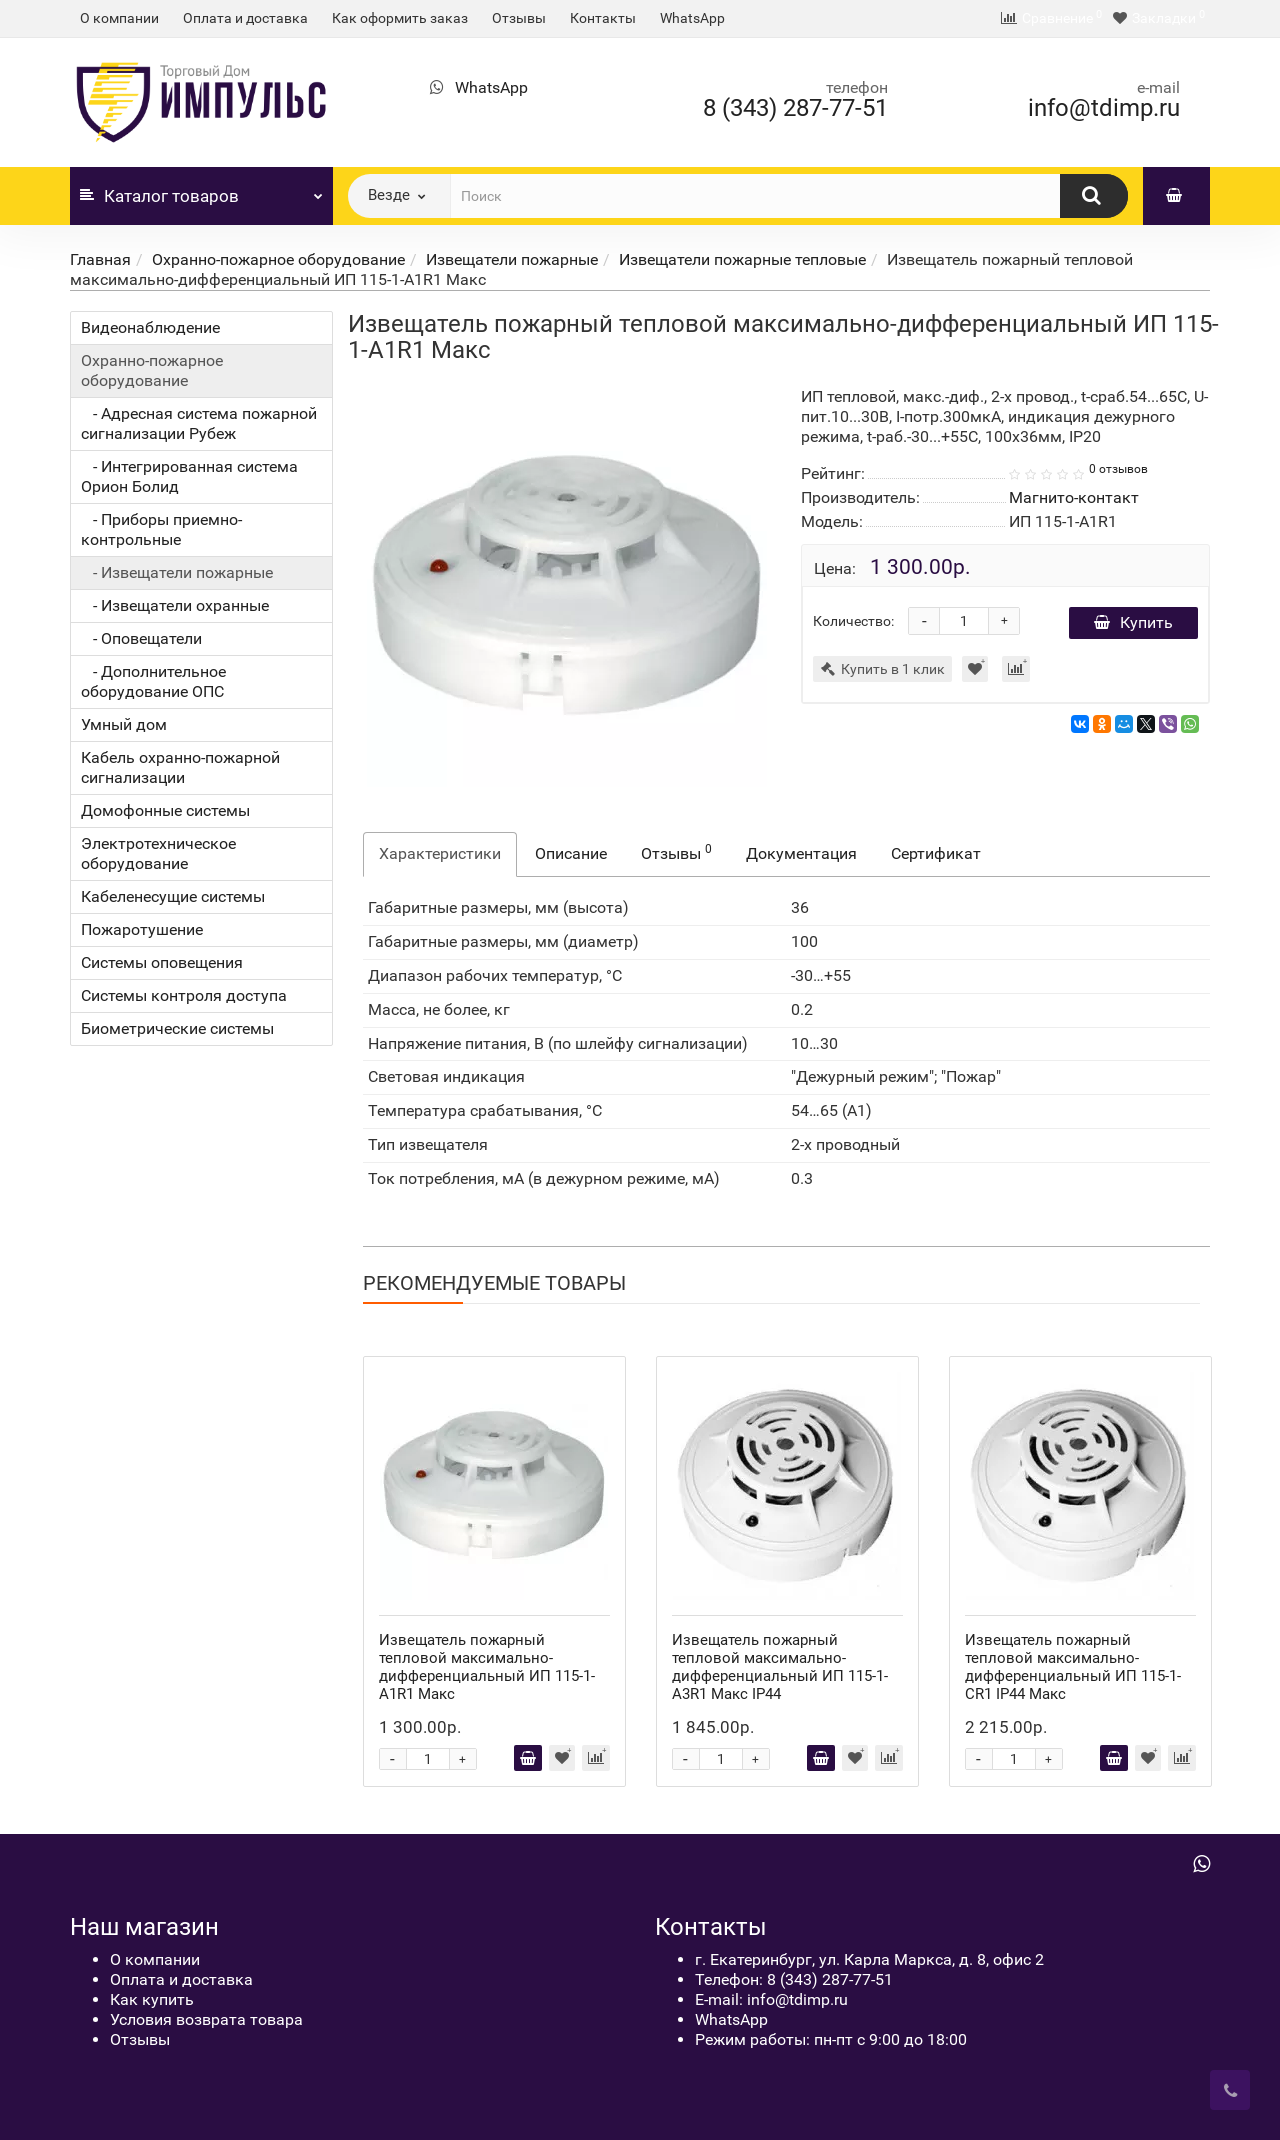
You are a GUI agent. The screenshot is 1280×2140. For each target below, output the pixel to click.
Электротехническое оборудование (158, 853)
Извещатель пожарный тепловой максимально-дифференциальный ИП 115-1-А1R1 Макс (487, 1667)
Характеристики (440, 853)
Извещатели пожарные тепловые (742, 259)
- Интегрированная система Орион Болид (189, 476)
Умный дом (124, 724)
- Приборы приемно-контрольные (161, 529)
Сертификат (936, 853)
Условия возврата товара (206, 2019)
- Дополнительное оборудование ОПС (153, 681)
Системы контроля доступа (184, 995)
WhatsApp (692, 18)
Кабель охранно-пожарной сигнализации (180, 767)
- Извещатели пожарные (177, 572)
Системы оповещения (162, 962)
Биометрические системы (177, 1028)
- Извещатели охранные (175, 605)
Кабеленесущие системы (173, 896)
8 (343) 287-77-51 (795, 108)
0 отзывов (1118, 469)
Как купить (152, 1999)
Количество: (853, 621)
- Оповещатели (141, 638)
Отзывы (519, 18)
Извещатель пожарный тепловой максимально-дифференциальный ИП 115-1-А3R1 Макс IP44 (780, 1667)
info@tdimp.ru (1104, 108)
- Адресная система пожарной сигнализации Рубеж (199, 423)
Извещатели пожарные (512, 259)
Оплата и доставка (245, 18)
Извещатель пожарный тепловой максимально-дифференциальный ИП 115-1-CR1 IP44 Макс (1073, 1667)
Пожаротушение (142, 929)
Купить (1133, 622)
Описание (571, 853)
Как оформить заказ (400, 18)
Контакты (603, 18)
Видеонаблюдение (150, 327)
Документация (801, 853)
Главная (100, 259)
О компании (119, 18)
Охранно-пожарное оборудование (278, 259)
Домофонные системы (165, 810)
